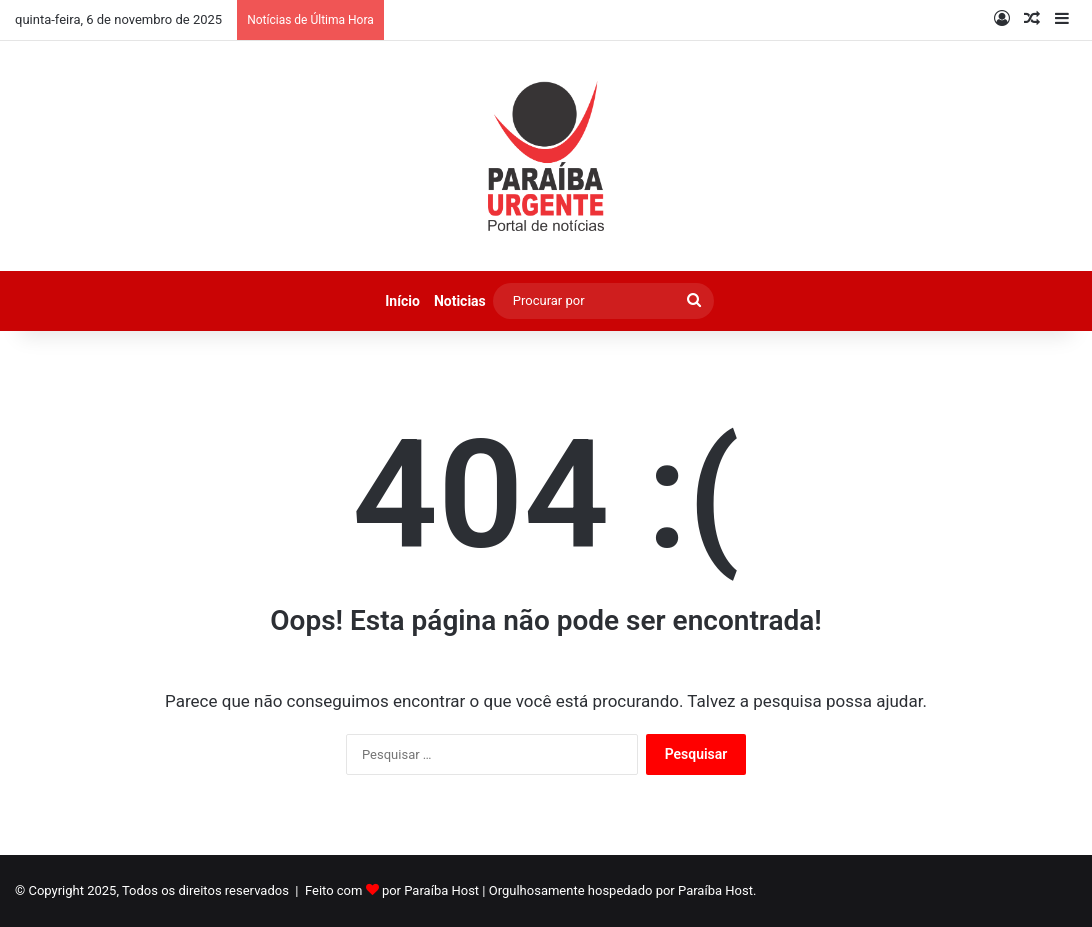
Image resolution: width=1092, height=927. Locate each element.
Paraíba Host (441, 890)
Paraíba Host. (717, 890)
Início (402, 301)
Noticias (460, 301)
